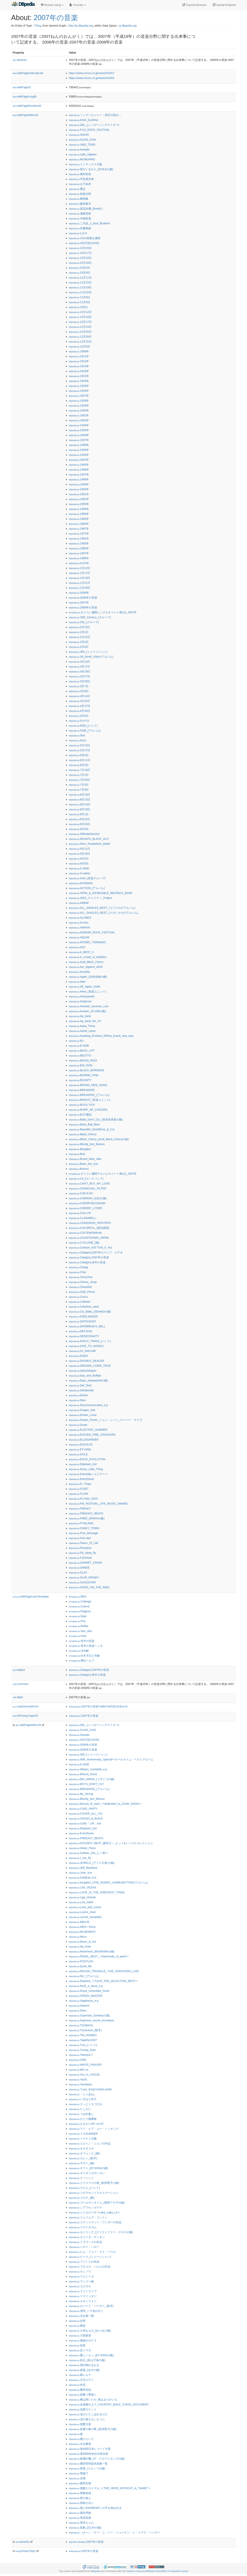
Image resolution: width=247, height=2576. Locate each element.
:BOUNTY (80, 1080)
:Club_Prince (82, 1291)
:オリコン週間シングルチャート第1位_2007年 (103, 612)
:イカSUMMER (83, 2133)
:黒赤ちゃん (81, 2522)
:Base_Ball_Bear (84, 1124)
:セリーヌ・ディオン (87, 2237)
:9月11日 (79, 848)
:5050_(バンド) (83, 725)
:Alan (77, 981)
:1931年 (79, 415)
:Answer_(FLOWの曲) (87, 1011)
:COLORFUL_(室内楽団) (89, 1227)
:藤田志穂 (80, 2483)
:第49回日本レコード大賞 (90, 2448)
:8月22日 (79, 819)
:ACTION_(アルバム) (87, 888)
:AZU (77, 947)
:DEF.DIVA (80, 1331)
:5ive (77, 735)
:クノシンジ (81, 2178)
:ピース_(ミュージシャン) (90, 2256)
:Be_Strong (81, 1793)
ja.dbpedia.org (128, 25)
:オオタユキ (81, 2148)
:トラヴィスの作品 (85, 2242)
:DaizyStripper (83, 1370)
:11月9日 (79, 302)
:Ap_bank (80, 1016)
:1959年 (79, 513)
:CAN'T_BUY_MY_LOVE (89, 1183)
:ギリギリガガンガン (87, 2173)
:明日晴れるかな (84, 2365)
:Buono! (79, 1168)
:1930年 (79, 410)
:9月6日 (79, 863)
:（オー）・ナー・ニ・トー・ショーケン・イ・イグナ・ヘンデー (114, 2532)
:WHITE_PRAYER (85, 2064)
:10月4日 (79, 267)
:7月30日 (79, 779)
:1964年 (79, 523)
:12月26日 (80, 336)
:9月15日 (79, 853)
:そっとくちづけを (85, 2104)
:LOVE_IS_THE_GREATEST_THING (97, 1892)
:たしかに (80, 2109)
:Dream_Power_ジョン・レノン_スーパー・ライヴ (105, 1419)
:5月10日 (79, 745)
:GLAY (78, 1572)
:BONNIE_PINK (84, 1075)
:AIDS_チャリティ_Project (90, 898)
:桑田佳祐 (80, 2389)
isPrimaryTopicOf (25, 1715)
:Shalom (79, 2005)
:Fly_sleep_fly (82, 1552)
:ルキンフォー (83, 2301)
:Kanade (79, 149)
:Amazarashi (82, 996)
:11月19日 (80, 287)
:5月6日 (79, 755)
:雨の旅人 (80, 2498)
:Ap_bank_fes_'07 (85, 1021)
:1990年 (79, 548)
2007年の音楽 (56, 18)
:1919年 (79, 371)
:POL (77, 1621)
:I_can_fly (80, 1857)
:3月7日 (79, 686)
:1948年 (79, 479)
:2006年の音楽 (83, 597)
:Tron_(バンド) (83, 2045)
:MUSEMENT (82, 1931)
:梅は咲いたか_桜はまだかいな (93, 2399)
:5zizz (77, 740)
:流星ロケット (83, 2409)
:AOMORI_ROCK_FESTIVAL (92, 932)
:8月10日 (79, 794)
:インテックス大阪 (85, 164)
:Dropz (78, 1424)
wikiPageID (22, 87)
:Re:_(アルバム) (84, 1976)
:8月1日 (79, 814)
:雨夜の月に (81, 2503)
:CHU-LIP (80, 1213)
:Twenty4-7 (81, 2054)
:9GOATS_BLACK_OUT (89, 838)
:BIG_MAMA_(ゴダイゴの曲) (92, 1779)
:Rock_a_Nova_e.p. (86, 1985)
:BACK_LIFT (82, 1050)
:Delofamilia (81, 1390)
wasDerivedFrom (26, 1706)
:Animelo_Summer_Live (89, 1006)
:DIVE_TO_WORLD (86, 1346)
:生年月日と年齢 (84, 1655)
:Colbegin (80, 1601)
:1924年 (79, 380)
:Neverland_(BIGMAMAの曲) (92, 1951)
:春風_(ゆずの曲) (84, 2370)
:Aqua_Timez (82, 1026)
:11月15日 (80, 282)
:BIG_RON (80, 1065)
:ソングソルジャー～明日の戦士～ (95, 115)
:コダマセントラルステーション (94, 2192)
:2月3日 (79, 641)
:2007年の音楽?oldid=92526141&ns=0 (98, 1706)
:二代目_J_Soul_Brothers (89, 223)
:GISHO (79, 134)
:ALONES (80, 917)
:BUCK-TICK (82, 1104)
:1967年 (79, 528)
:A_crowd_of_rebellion (88, 957)
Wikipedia (95, 2571)
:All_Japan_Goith (84, 986)
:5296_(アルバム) (85, 730)
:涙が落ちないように (87, 2419)
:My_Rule (80, 1946)
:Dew (77, 1400)
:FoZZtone (80, 1557)
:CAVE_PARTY (83, 1808)
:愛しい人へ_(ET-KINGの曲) (91, 2355)
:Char (77, 1272)
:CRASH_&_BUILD (86, 1818)
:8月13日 (79, 799)
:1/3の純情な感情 (85, 238)
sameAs (22, 2541)
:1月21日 (79, 582)
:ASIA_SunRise (83, 120)
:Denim (78, 1395)
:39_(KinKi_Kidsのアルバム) (91, 656)
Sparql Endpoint (224, 4)
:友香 (77, 2320)
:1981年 (79, 538)
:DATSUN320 (82, 1321)
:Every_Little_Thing (86, 1469)
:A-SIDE (79, 868)
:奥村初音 (80, 174)
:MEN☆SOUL (82, 1926)
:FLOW (78, 1493)
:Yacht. (78, 2079)
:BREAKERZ (82, 1090)
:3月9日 (79, 691)
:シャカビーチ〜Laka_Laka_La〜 (94, 2212)
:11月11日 (80, 277)
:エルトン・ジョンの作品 (89, 2143)
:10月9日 (79, 272)
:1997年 (79, 553)
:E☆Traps (80, 1483)
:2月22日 (79, 637)
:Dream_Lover (83, 1415)
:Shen (78, 2010)
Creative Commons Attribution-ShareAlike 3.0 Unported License (157, 2571)
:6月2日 (79, 765)
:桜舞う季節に (83, 2394)
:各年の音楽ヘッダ (86, 1645)
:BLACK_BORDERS (86, 1070)
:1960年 (79, 518)
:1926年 (79, 390)
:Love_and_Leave (85, 1907)
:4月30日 (79, 710)
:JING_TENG (82, 144)
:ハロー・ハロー (84, 2246)
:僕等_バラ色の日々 (86, 2310)
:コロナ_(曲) (81, 2197)
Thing (37, 25)
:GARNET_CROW (85, 1562)
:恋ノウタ (80, 2350)
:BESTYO (80, 1055)
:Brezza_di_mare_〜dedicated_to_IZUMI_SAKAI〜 (105, 1803)
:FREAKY (80, 1508)
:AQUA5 (79, 937)
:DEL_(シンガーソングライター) (94, 124)
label (18, 1697)
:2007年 (79, 602)
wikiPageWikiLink (25, 115)
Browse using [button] (52, 4)
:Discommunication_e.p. (89, 1405)
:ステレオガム (83, 2227)
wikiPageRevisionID (27, 105)
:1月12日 (79, 568)
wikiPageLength (25, 96)
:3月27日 (79, 676)
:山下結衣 (80, 184)
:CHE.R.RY (81, 1193)
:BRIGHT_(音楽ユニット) (89, 1099)
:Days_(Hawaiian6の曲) (88, 1380)
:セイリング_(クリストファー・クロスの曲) (101, 2232)
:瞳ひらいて (81, 2438)
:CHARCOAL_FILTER (87, 1188)
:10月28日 (80, 262)
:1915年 (79, 366)
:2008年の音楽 (83, 607)
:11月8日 (79, 297)
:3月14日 (79, 661)
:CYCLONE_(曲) (84, 1242)
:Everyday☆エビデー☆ (88, 1474)
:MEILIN (79, 1921)
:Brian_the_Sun (83, 1163)
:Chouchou (81, 1277)
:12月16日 (80, 316)
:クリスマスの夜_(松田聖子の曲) (94, 2182)
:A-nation (79, 873)
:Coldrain (79, 1301)
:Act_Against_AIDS (86, 966)
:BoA (77, 1154)
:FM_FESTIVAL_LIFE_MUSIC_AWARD (98, 1503)
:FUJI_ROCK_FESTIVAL (89, 129)
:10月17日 (80, 252)
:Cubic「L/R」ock (85, 1823)
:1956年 (79, 509)
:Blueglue (80, 1149)
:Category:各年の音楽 (87, 1262)
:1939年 (79, 449)
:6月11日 (79, 760)
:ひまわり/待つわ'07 (86, 2123)
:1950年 (79, 489)
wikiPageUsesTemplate (31, 1596)
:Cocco (78, 1296)
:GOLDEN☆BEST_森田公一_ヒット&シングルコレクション (111, 1843)
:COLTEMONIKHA (85, 1232)
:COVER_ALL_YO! (86, 1813)
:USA (77, 1636)
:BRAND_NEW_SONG (88, 1085)
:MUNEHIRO (82, 159)
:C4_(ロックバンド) (86, 1178)
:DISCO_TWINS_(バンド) (90, 1341)
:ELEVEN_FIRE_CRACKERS (92, 1434)
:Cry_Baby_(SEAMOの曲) (90, 1311)
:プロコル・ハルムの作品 (89, 2266)
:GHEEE (79, 1567)
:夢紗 (77, 2325)
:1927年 (79, 395)
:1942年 (79, 459)
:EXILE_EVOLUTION (87, 1459)
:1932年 (79, 420)
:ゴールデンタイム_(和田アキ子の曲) (97, 2202)
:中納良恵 (80, 218)
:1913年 (79, 361)
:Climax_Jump (83, 1282)
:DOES (78, 1355)
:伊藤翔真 (80, 228)
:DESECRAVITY (84, 1336)
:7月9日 (79, 789)
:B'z (76, 1040)
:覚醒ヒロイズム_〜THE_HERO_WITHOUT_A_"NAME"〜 (110, 2488)
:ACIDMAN (81, 883)
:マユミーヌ (81, 2276)
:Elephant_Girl (83, 1464)
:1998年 (79, 558)
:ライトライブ (83, 2291)
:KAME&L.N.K (83, 1877)
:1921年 (79, 376)
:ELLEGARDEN (84, 1439)
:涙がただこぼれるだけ (88, 2414)
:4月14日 (79, 696)
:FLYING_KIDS (83, 1498)
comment (20, 1684)
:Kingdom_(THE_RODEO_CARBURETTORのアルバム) (108, 1882)
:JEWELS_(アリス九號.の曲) (92, 1862)
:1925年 (79, 385)
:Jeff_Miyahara (83, 1867)
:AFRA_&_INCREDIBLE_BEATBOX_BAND (100, 893)
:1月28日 (79, 587)
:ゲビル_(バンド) (84, 2187)
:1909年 (79, 351)
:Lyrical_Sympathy (85, 1917)
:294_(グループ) (84, 622)
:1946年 (79, 469)
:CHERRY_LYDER (85, 1208)
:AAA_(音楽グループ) (87, 878)
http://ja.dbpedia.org (81, 25)
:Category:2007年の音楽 (89, 1257)
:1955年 (79, 504)
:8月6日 (79, 829)
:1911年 (79, 356)
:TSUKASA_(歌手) (85, 2030)
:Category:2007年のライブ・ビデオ (96, 1252)
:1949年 (79, 484)
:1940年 (79, 454)
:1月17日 (79, 573)
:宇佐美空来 (81, 179)
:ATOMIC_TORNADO (87, 942)
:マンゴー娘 (81, 2281)
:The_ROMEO (83, 2035)
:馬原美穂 (80, 2517)
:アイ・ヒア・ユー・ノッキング (94, 2128)
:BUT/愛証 (80, 1114)
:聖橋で (78, 2473)
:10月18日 (80, 257)
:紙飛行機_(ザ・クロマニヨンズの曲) (97, 2458)
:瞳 (76, 2434)
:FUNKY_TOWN (84, 1528)
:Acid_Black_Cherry (86, 962)
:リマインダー (83, 2296)
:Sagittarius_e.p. (84, 2000)
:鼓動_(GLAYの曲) (85, 2527)
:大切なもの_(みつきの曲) (90, 2330)
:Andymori (80, 1001)
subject (19, 1669)
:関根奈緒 (80, 2493)
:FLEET (79, 1488)
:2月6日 (79, 646)
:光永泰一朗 (81, 2315)
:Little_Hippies (83, 154)
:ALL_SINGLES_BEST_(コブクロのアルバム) (102, 907)
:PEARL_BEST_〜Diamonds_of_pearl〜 (99, 1956)
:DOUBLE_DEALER (86, 1360)
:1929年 (79, 405)
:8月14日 (79, 804)
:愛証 (77, 188)
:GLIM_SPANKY (84, 1577)
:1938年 (79, 445)
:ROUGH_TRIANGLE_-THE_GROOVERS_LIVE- (104, 1971)
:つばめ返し (81, 2114)
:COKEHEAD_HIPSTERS (90, 1222)
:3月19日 (79, 671)
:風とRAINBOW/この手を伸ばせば (95, 2507)
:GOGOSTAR (82, 1582)
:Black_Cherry (83, 1134)
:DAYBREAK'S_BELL (87, 1326)
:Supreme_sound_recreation (91, 2020)
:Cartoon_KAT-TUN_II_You (90, 1247)
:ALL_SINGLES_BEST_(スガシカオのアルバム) (103, 912)
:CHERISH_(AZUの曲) (88, 1198)
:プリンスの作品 (84, 2261)
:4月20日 (79, 701)
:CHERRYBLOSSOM (87, 1203)
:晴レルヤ (80, 2374)
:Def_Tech (80, 1385)
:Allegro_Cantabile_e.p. (88, 1769)
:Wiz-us (79, 2069)
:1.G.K (78, 233)
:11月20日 (80, 292)
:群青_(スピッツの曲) (87, 2468)
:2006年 (79, 592)
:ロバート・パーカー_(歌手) (91, 2306)
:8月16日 (79, 809)
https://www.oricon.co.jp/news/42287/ (91, 73)
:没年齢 (79, 1650)
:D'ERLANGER (83, 1316)
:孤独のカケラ (83, 2340)
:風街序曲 (80, 2512)
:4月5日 (79, 715)
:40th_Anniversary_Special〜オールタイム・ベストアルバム (111, 1759)
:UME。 (79, 2059)
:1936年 (79, 435)
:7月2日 (79, 774)
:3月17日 (79, 666)
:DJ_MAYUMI (82, 1351)
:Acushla (79, 971)
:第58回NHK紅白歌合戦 (88, 2453)
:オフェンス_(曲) (84, 2153)
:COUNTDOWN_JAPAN (89, 1237)
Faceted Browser (194, 4)
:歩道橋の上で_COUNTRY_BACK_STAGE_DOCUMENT (109, 2404)
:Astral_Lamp (82, 1030)
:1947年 (79, 474)
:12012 (78, 307)
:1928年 (79, 400)
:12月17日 (80, 321)
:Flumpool (80, 1547)
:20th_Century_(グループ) (90, 617)
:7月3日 (79, 784)
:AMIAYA (79, 927)
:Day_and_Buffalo (85, 1375)
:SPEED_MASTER (86, 1995)
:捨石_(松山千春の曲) (87, 2360)
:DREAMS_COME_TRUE (90, 1365)
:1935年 (79, 430)
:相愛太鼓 (80, 2424)
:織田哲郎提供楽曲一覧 (88, 2463)
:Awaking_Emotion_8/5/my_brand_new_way (101, 1035)
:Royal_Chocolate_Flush (89, 1990)
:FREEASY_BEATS (86, 1513)
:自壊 (77, 2478)
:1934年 (79, 425)
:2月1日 (79, 632)
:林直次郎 (80, 193)
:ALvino (79, 922)
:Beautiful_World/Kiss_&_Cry (92, 1129)
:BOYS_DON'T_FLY (86, 1784)
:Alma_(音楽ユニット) (87, 991)
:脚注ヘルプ (81, 1660)
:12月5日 (79, 346)
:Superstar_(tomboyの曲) (89, 2015)
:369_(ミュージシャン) (88, 651)
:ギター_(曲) (81, 2163)
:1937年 (79, 440)
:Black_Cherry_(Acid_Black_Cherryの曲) (99, 1139)
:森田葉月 (80, 203)
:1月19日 (79, 577)
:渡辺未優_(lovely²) (86, 208)
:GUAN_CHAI (82, 139)
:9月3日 (79, 858)
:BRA (77, 1596)
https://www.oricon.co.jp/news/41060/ (91, 78)
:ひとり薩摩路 (83, 2118)
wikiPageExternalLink (28, 73)
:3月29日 (79, 681)
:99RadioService (84, 833)
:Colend (79, 1606)
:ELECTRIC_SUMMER (88, 1429)
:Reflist (78, 1626)
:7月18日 (79, 769)
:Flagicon (80, 1611)
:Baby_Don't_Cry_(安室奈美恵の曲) (96, 1119)
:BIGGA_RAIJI (83, 1060)
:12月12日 (80, 312)
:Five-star (80, 1538)
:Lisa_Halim (81, 1902)
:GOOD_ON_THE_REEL (89, 1587)
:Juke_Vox (80, 1872)
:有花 (77, 2384)
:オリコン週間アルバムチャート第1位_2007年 (103, 1173)
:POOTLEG (81, 1961)
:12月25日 (80, 331)
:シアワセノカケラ (85, 2207)
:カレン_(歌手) (83, 2158)
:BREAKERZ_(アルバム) (89, 1094)
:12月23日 (80, 326)
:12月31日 (80, 341)
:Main (78, 1616)
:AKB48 (79, 902)
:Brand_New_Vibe (85, 1158)
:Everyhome (81, 1479)
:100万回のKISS (84, 243)
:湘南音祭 (80, 213)
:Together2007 (83, 2040)
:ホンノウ (80, 2271)
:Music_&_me (82, 1941)
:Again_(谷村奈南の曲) (88, 976)
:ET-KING (80, 1449)
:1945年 (79, 464)
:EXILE (78, 1454)
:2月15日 (79, 627)
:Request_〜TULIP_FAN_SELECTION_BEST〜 (103, 1981)
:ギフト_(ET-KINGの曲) (88, 2168)
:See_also (80, 1631)
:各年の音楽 (81, 1640)
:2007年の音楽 (84, 1715)
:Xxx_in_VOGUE (84, 2074)
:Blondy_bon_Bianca (87, 1144)
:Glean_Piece (82, 1848)
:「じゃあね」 (83, 2094)
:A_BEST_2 (81, 952)
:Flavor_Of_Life (83, 1543)
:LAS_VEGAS (82, 1887)
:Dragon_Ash (82, 1410)
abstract (20, 59)
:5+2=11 (79, 720)
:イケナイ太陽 (83, 2138)
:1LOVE (79, 563)
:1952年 (79, 499)
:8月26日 (79, 824)
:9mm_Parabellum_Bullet (89, 843)
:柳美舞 (78, 198)
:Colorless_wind (84, 1306)
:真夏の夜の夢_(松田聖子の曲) (93, 2429)
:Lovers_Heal (82, 1912)
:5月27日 (79, 750)
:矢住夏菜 (80, 2443)
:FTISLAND (81, 1523)
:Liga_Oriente (82, 1897)
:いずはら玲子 (83, 2099)
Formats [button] (77, 4)
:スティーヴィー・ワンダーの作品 (95, 2222)
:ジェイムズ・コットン (88, 2217)
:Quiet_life (80, 1966)
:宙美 (77, 2345)
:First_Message (83, 1533)
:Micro (78, 1936)
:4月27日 (79, 705)
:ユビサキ (80, 2286)
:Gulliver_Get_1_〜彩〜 (88, 1853)
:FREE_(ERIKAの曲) (87, 1518)
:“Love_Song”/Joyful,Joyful (90, 2089)
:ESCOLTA (80, 1444)
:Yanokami (80, 2084)
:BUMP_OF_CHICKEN (88, 1109)
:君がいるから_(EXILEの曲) (91, 169)
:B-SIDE (79, 1045)
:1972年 (79, 533)
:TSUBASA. (81, 2025)
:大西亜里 (80, 2335)
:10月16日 (80, 248)
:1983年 (79, 543)
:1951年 (79, 494)
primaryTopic (25, 2551)
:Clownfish (80, 1286)
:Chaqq (78, 1267)
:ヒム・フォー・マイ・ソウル (92, 2251)
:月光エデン (81, 2379)
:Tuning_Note (82, 2050)
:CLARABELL (82, 1218)
